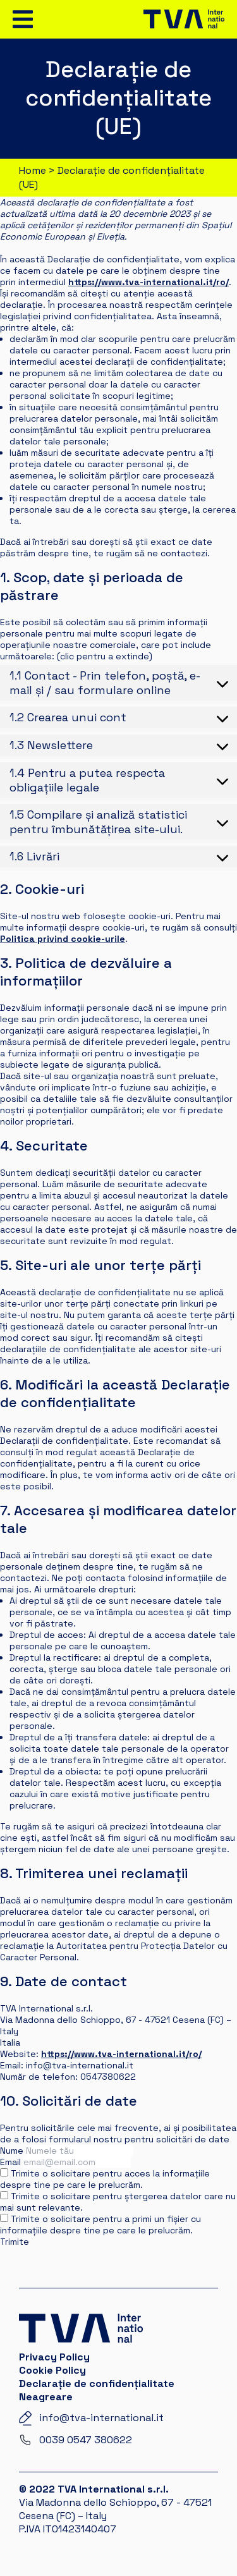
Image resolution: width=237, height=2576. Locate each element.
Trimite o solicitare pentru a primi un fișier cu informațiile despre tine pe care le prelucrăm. (100, 2224)
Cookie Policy (52, 2370)
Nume (11, 2150)
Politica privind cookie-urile (62, 938)
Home (32, 170)
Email (10, 2162)
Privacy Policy (54, 2357)
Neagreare (46, 2396)
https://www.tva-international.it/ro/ (148, 282)
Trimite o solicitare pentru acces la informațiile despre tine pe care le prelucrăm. (105, 2179)
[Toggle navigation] (23, 19)
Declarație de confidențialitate (96, 2383)
